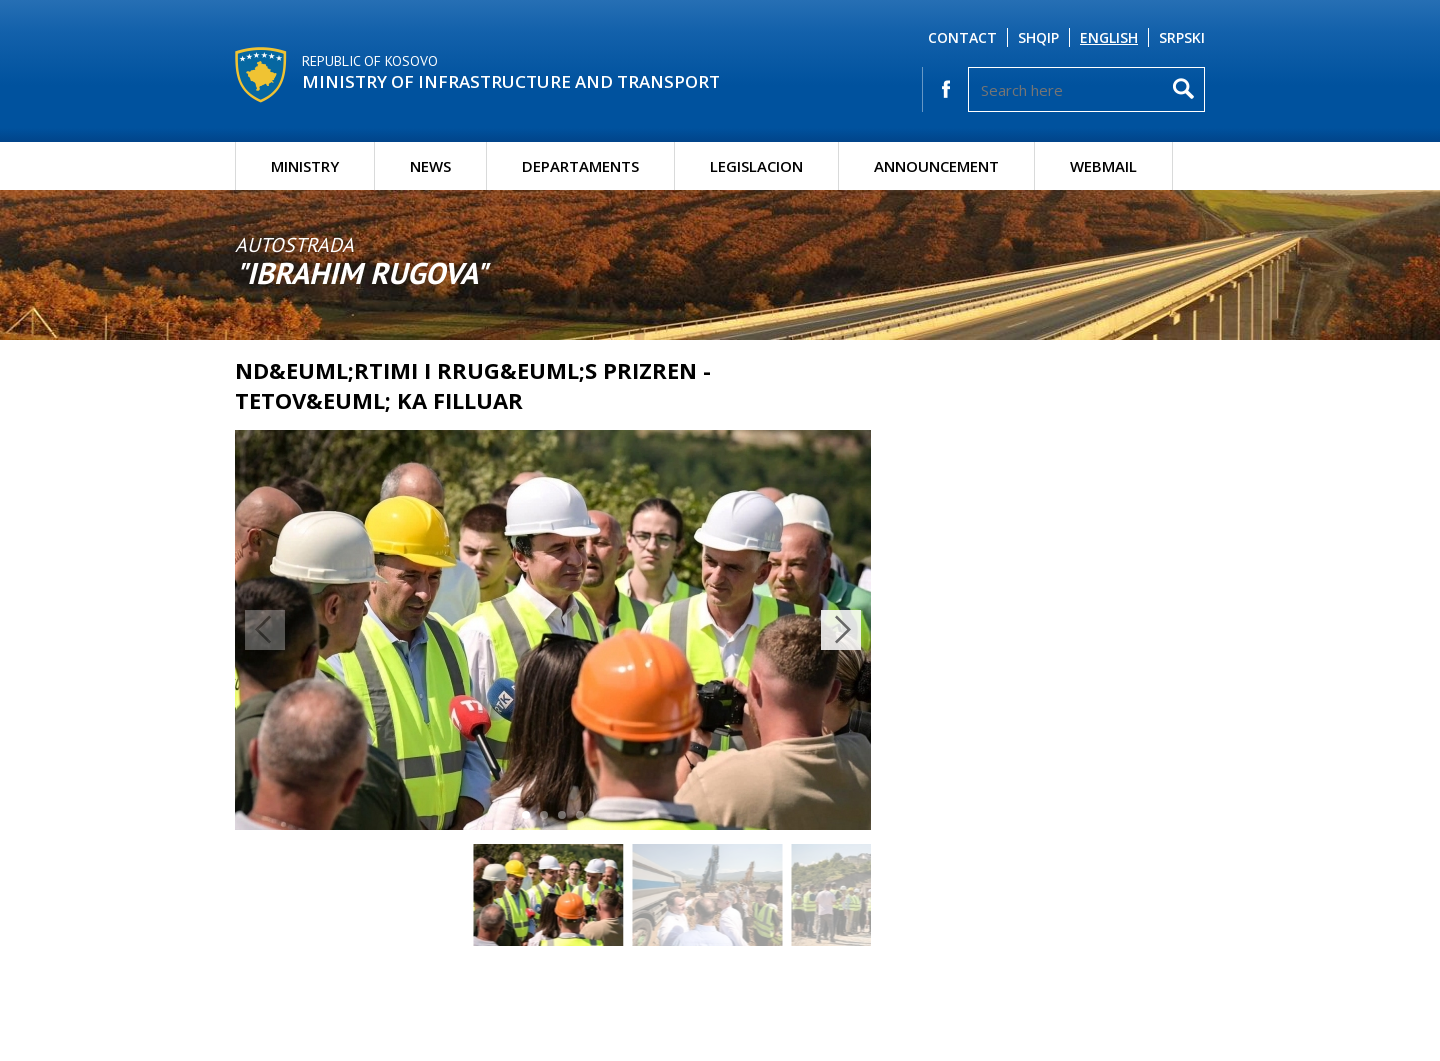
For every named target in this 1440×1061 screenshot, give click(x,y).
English (1109, 37)
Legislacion (756, 166)
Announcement (936, 166)
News (430, 166)
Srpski (1182, 37)
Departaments (580, 166)
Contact (962, 37)
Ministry (305, 166)
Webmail (1103, 166)
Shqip (1038, 37)
